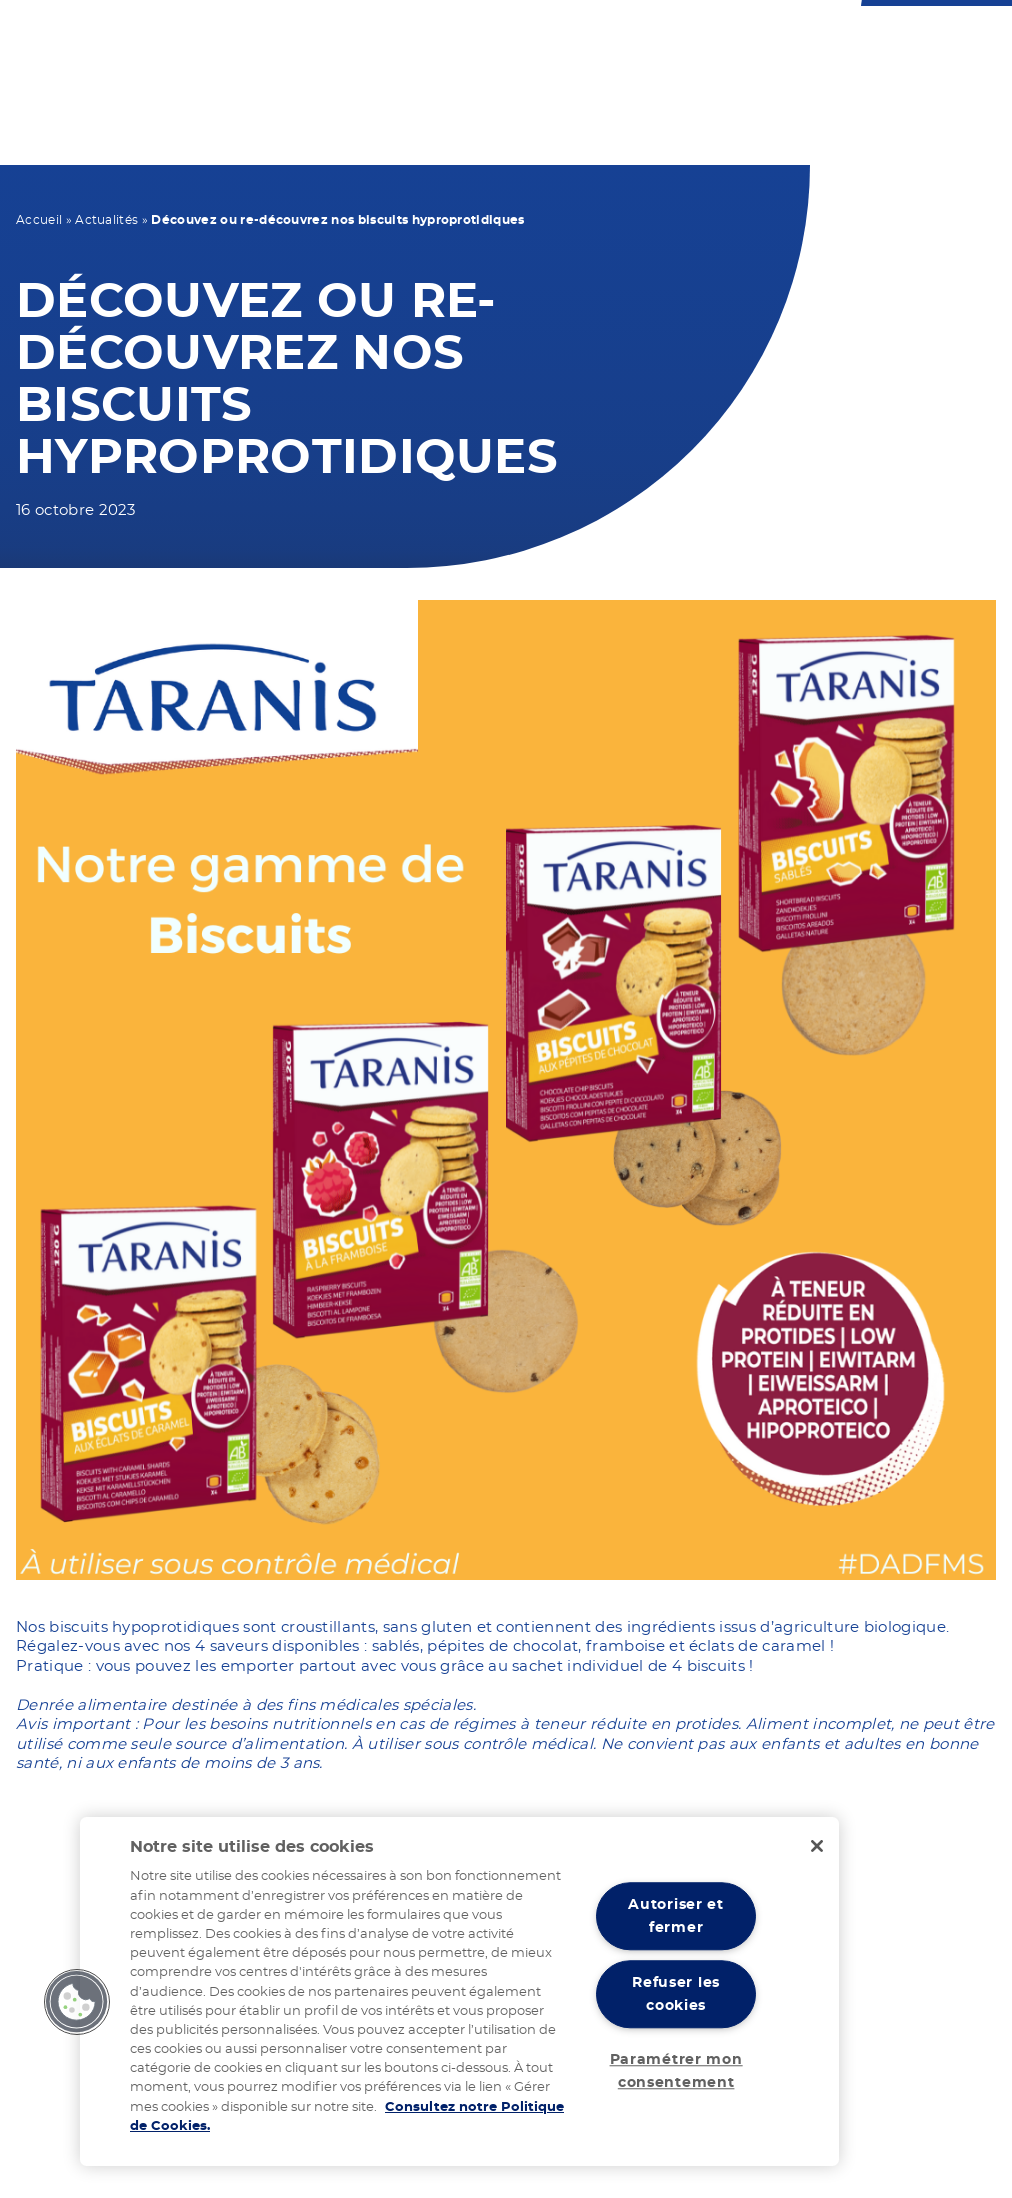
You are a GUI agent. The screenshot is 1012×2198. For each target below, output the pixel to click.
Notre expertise (658, 123)
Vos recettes (541, 123)
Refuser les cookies (676, 1994)
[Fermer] (817, 1846)
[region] (459, 1991)
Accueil (39, 220)
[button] (77, 2002)
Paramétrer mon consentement (676, 2071)
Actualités (106, 220)
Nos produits (425, 123)
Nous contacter (530, 41)
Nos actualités (793, 123)
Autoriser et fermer (676, 1917)
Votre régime (303, 123)
